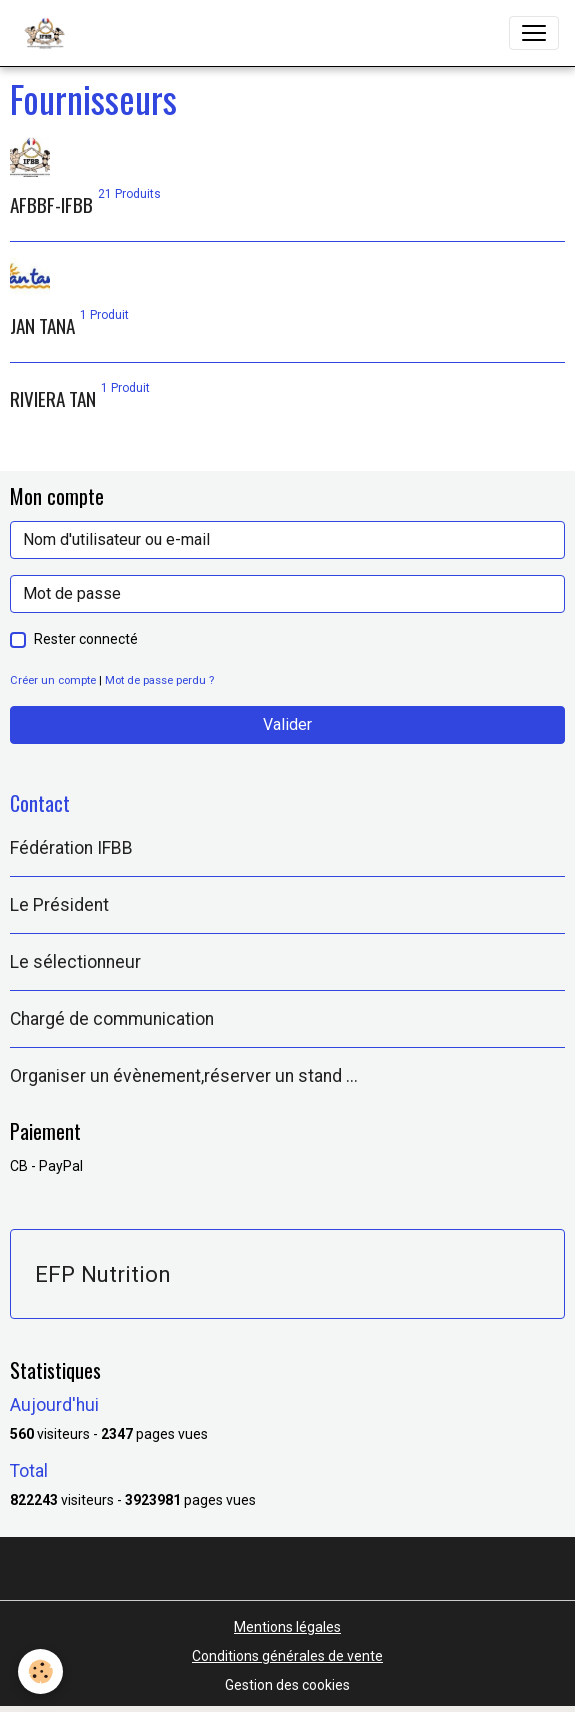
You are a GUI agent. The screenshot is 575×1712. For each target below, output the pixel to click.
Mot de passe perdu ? (159, 680)
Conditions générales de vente (287, 1656)
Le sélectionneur (75, 962)
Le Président (59, 905)
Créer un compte (53, 680)
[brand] (48, 33)
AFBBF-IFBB (51, 204)
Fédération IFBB (71, 848)
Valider (287, 724)
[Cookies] (40, 1671)
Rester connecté (86, 639)
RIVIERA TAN (53, 398)
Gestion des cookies (287, 1685)
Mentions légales (287, 1627)
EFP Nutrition (103, 1274)
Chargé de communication (112, 1019)
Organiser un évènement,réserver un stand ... (184, 1076)
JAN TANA (42, 325)
